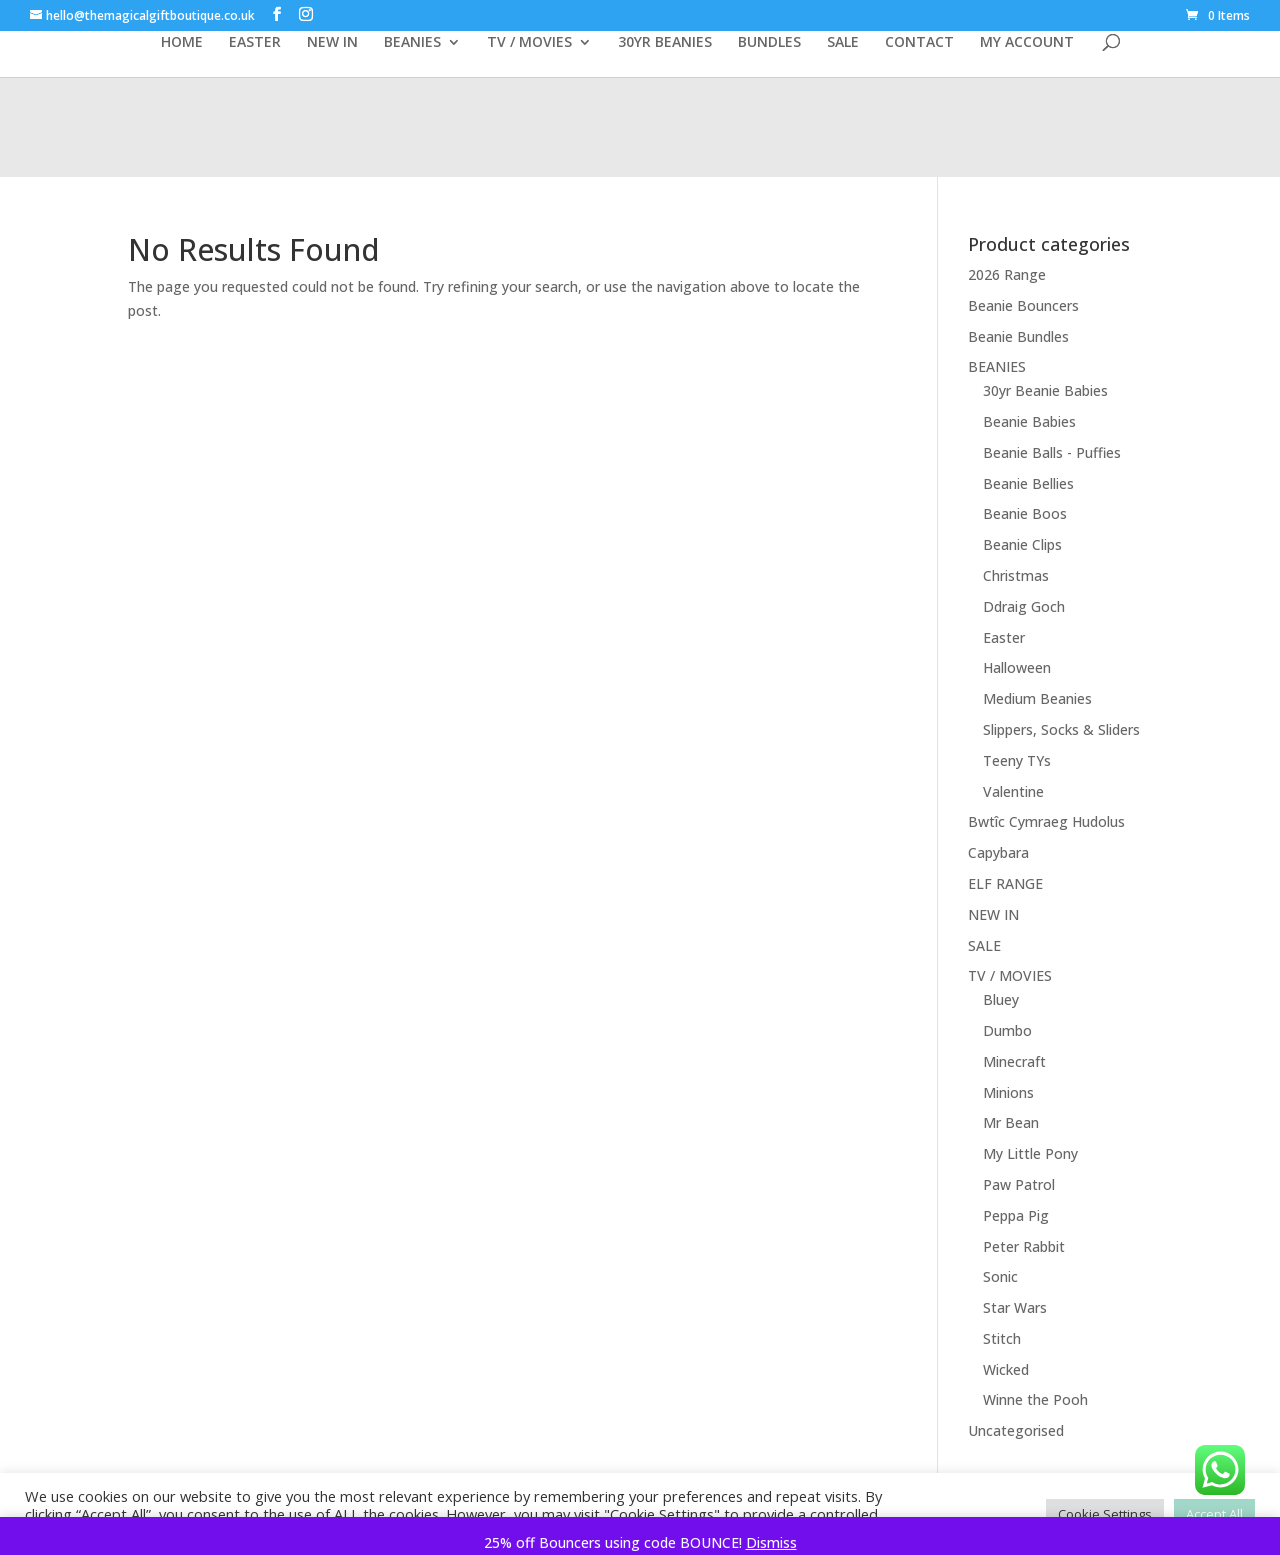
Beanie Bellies (1028, 483)
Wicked (1006, 1369)
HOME (182, 43)
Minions (1008, 1092)
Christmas (1016, 575)
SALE (843, 43)
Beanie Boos (1025, 513)
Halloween (1017, 667)
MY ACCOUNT (1027, 43)
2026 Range (1007, 274)
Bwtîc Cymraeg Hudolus (1046, 821)
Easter (1004, 637)
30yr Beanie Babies (1045, 390)
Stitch (1002, 1338)
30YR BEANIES (665, 43)
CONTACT (919, 43)
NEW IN (332, 43)
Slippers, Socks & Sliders (1061, 729)
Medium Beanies (1037, 698)
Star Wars (1015, 1307)
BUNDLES (769, 43)
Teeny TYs (1017, 760)
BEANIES (412, 43)
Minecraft (1014, 1061)
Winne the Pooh (1035, 1399)
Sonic (1000, 1276)
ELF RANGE (1005, 883)
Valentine (1013, 791)
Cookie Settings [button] (1105, 1514)
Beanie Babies (1029, 421)
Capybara (998, 852)
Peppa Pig (1016, 1215)
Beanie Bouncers (1023, 305)
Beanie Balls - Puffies (1052, 452)
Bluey (1001, 999)
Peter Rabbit (1024, 1246)
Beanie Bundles (1018, 336)
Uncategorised (1016, 1430)
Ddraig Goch (1024, 606)
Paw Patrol (1019, 1184)
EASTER (255, 43)
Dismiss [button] (771, 1542)
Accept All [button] (1214, 1514)
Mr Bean (1011, 1122)
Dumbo (1007, 1030)
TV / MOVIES (529, 43)
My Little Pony (1030, 1153)
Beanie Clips (1022, 544)
